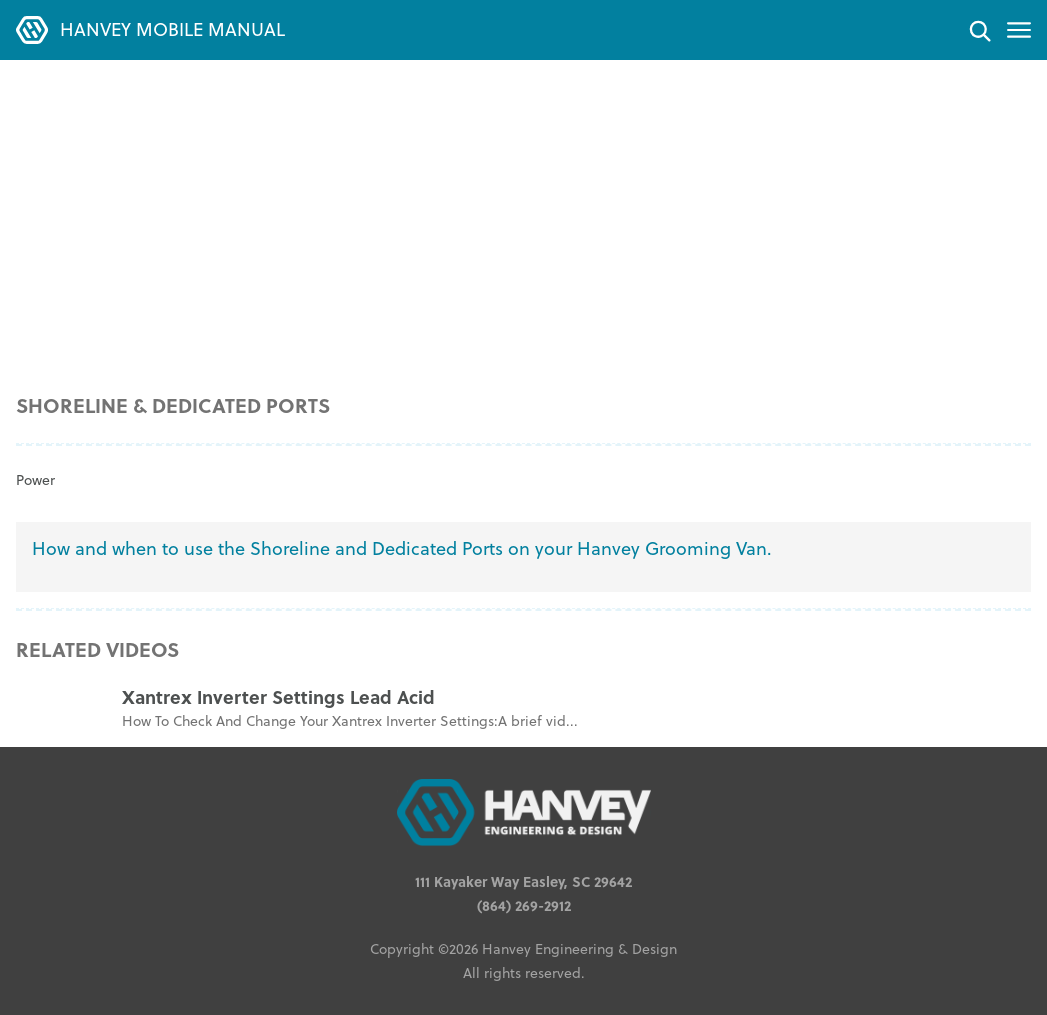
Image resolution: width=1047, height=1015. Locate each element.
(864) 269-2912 (524, 905)
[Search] (979, 30)
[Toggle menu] (1019, 30)
